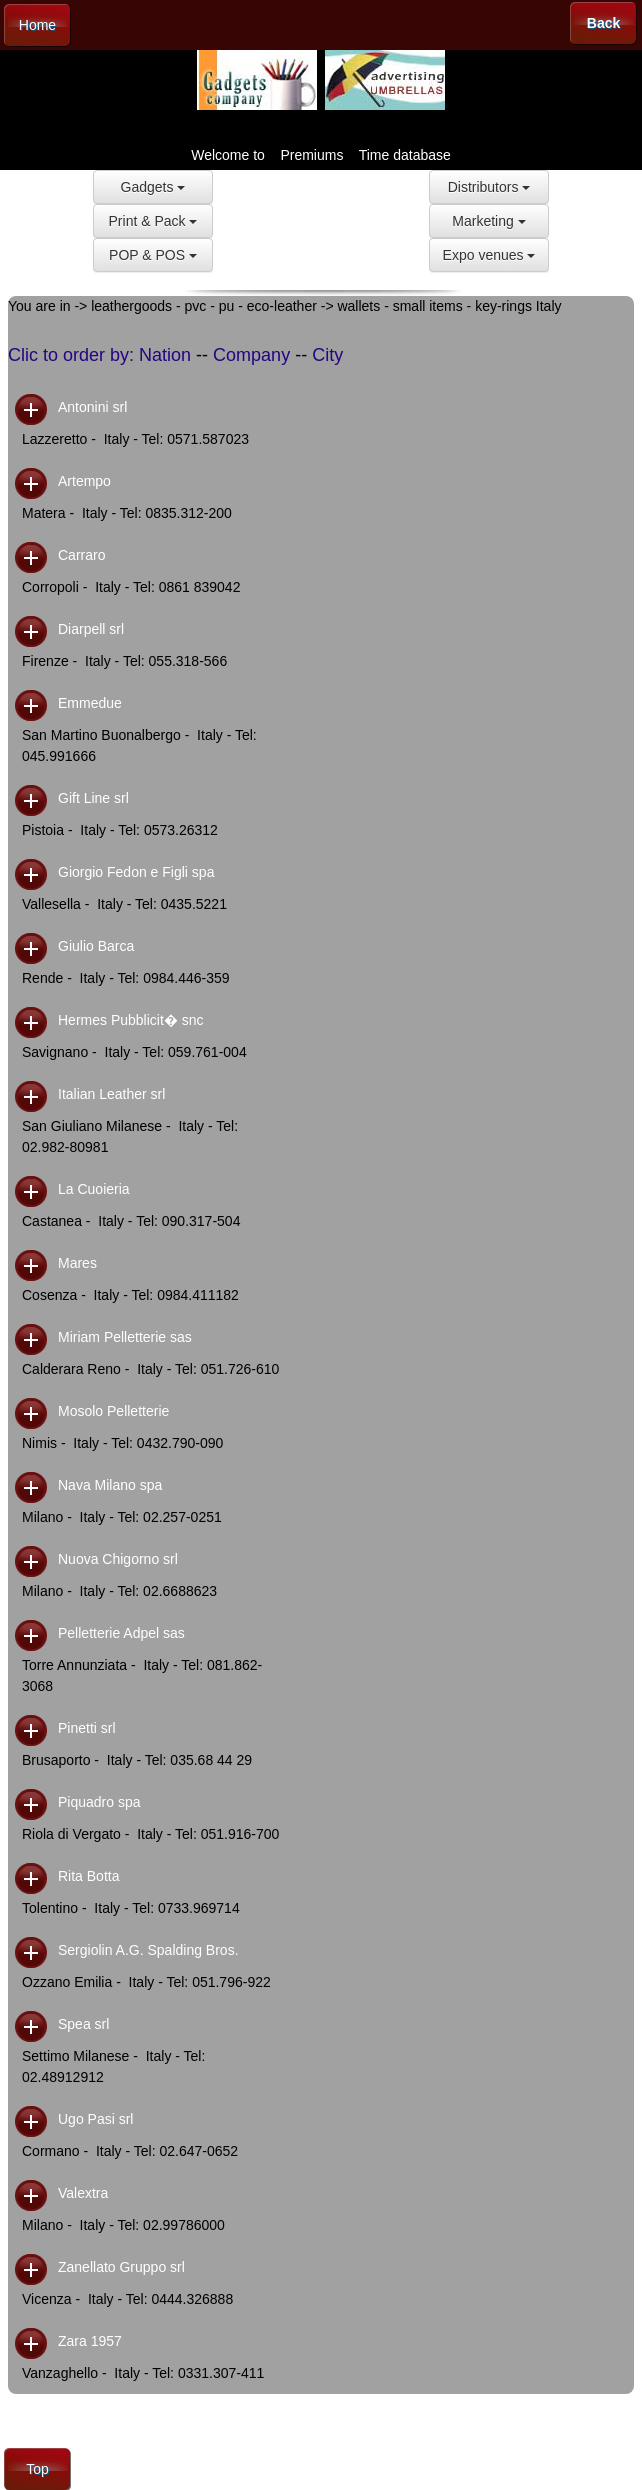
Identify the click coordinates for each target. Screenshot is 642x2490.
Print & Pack (153, 221)
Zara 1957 (90, 2341)
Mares (77, 1263)
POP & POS (153, 255)
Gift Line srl (93, 798)
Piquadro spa (99, 1802)
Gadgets (153, 187)
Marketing (488, 221)
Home (37, 25)
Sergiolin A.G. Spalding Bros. (148, 1950)
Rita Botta (88, 1876)
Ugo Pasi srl (95, 2119)
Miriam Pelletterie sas (125, 1337)
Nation (165, 355)
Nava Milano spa (110, 1485)
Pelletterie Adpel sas (121, 1633)
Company (251, 355)
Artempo (84, 481)
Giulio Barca (96, 946)
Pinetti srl (87, 1728)
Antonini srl (92, 407)
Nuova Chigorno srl (118, 1559)
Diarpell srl (91, 629)
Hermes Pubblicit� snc (131, 1020)
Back (603, 23)
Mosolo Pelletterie (113, 1411)
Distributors (489, 187)
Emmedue (90, 703)
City (327, 355)
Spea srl (83, 2024)
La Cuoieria (94, 1189)
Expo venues (489, 255)
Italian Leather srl (111, 1094)
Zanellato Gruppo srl (121, 2267)
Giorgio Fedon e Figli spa (136, 872)
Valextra (83, 2193)
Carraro (81, 555)
